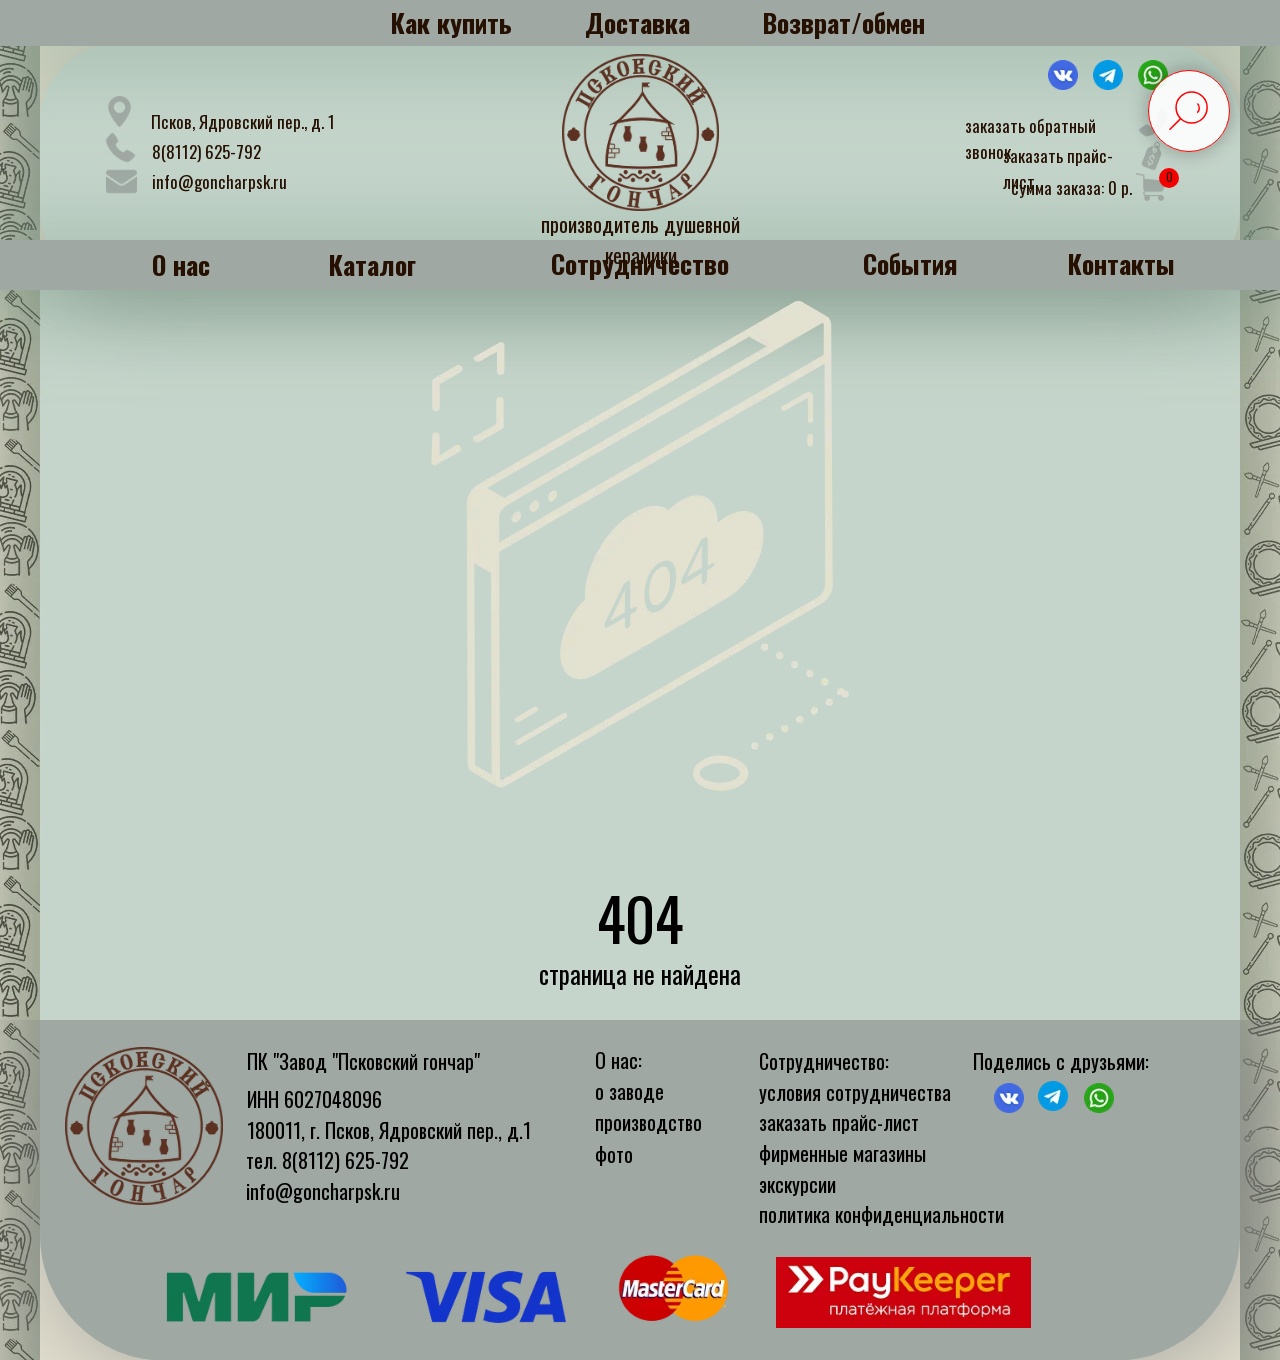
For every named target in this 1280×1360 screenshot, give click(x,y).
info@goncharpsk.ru (219, 181)
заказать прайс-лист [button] (839, 1122)
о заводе (629, 1091)
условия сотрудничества (855, 1092)
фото (614, 1154)
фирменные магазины (842, 1153)
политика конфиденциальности (881, 1214)
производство (648, 1122)
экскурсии (797, 1184)
